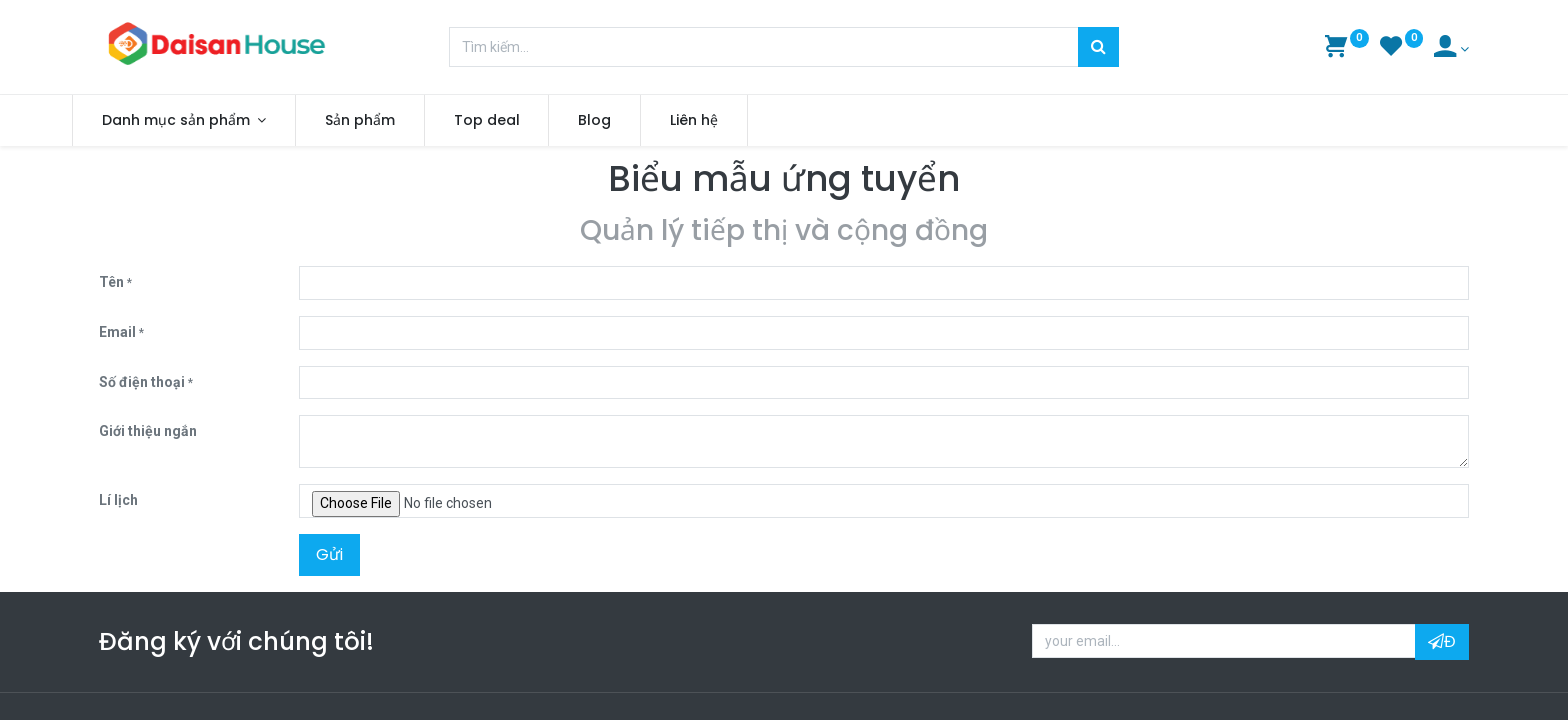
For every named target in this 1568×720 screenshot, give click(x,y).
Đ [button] (1442, 641)
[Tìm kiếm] (1098, 47)
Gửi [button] (329, 554)
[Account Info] (1451, 49)
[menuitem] (387, 121)
